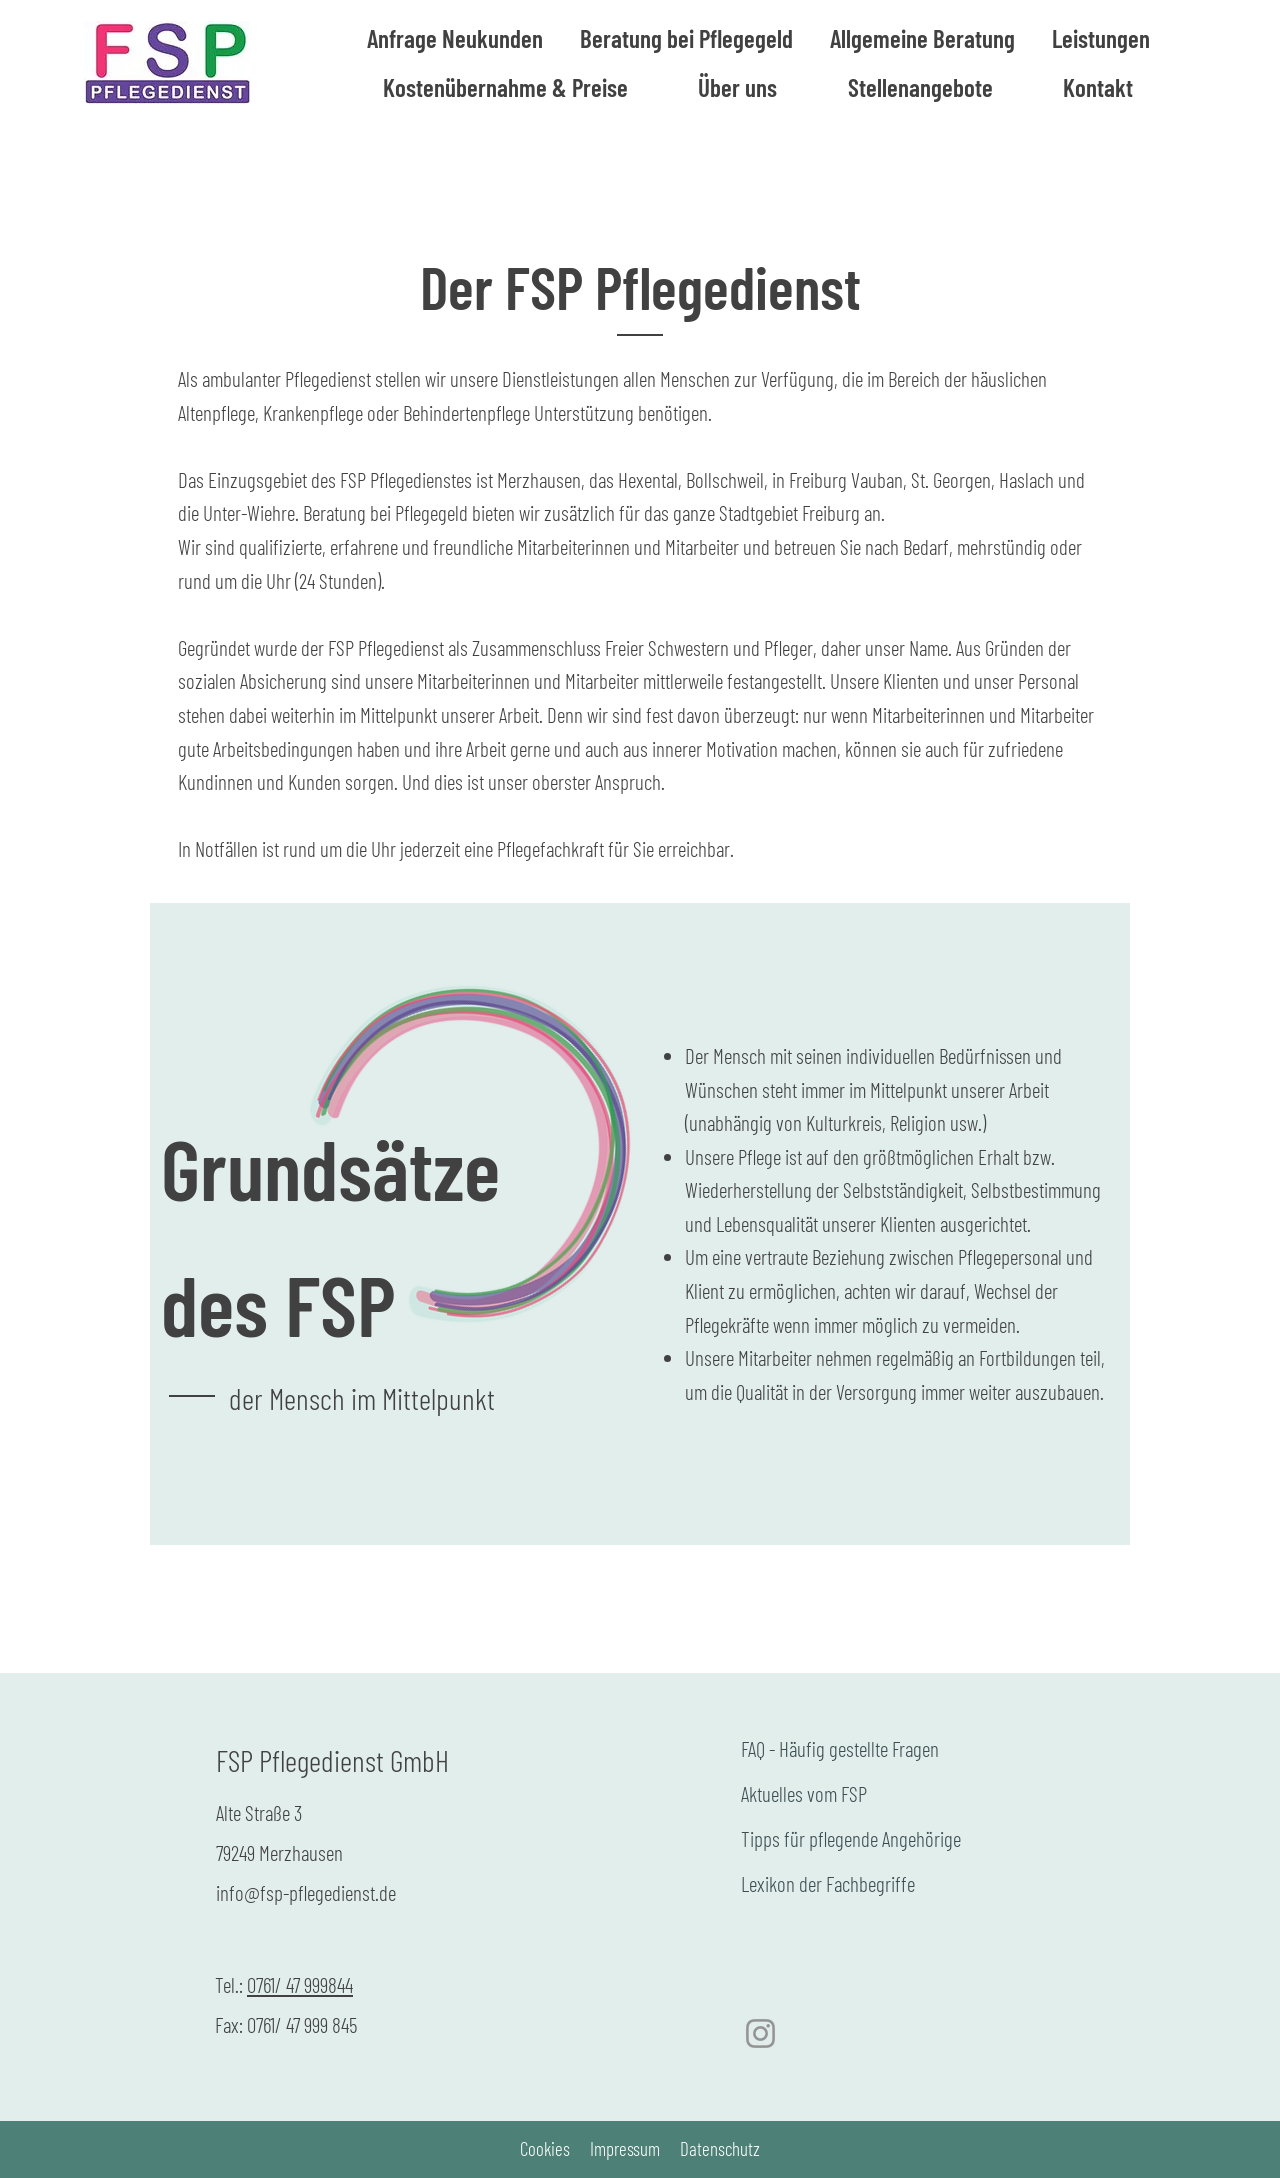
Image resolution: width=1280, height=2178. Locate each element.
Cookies (545, 2148)
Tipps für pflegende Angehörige (851, 1838)
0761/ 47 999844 (300, 1984)
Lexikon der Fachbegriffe (828, 1883)
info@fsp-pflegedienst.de (306, 1892)
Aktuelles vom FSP (804, 1793)
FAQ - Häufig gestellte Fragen (840, 1748)
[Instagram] (760, 2033)
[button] (922, 38)
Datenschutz (720, 2148)
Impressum (625, 2148)
